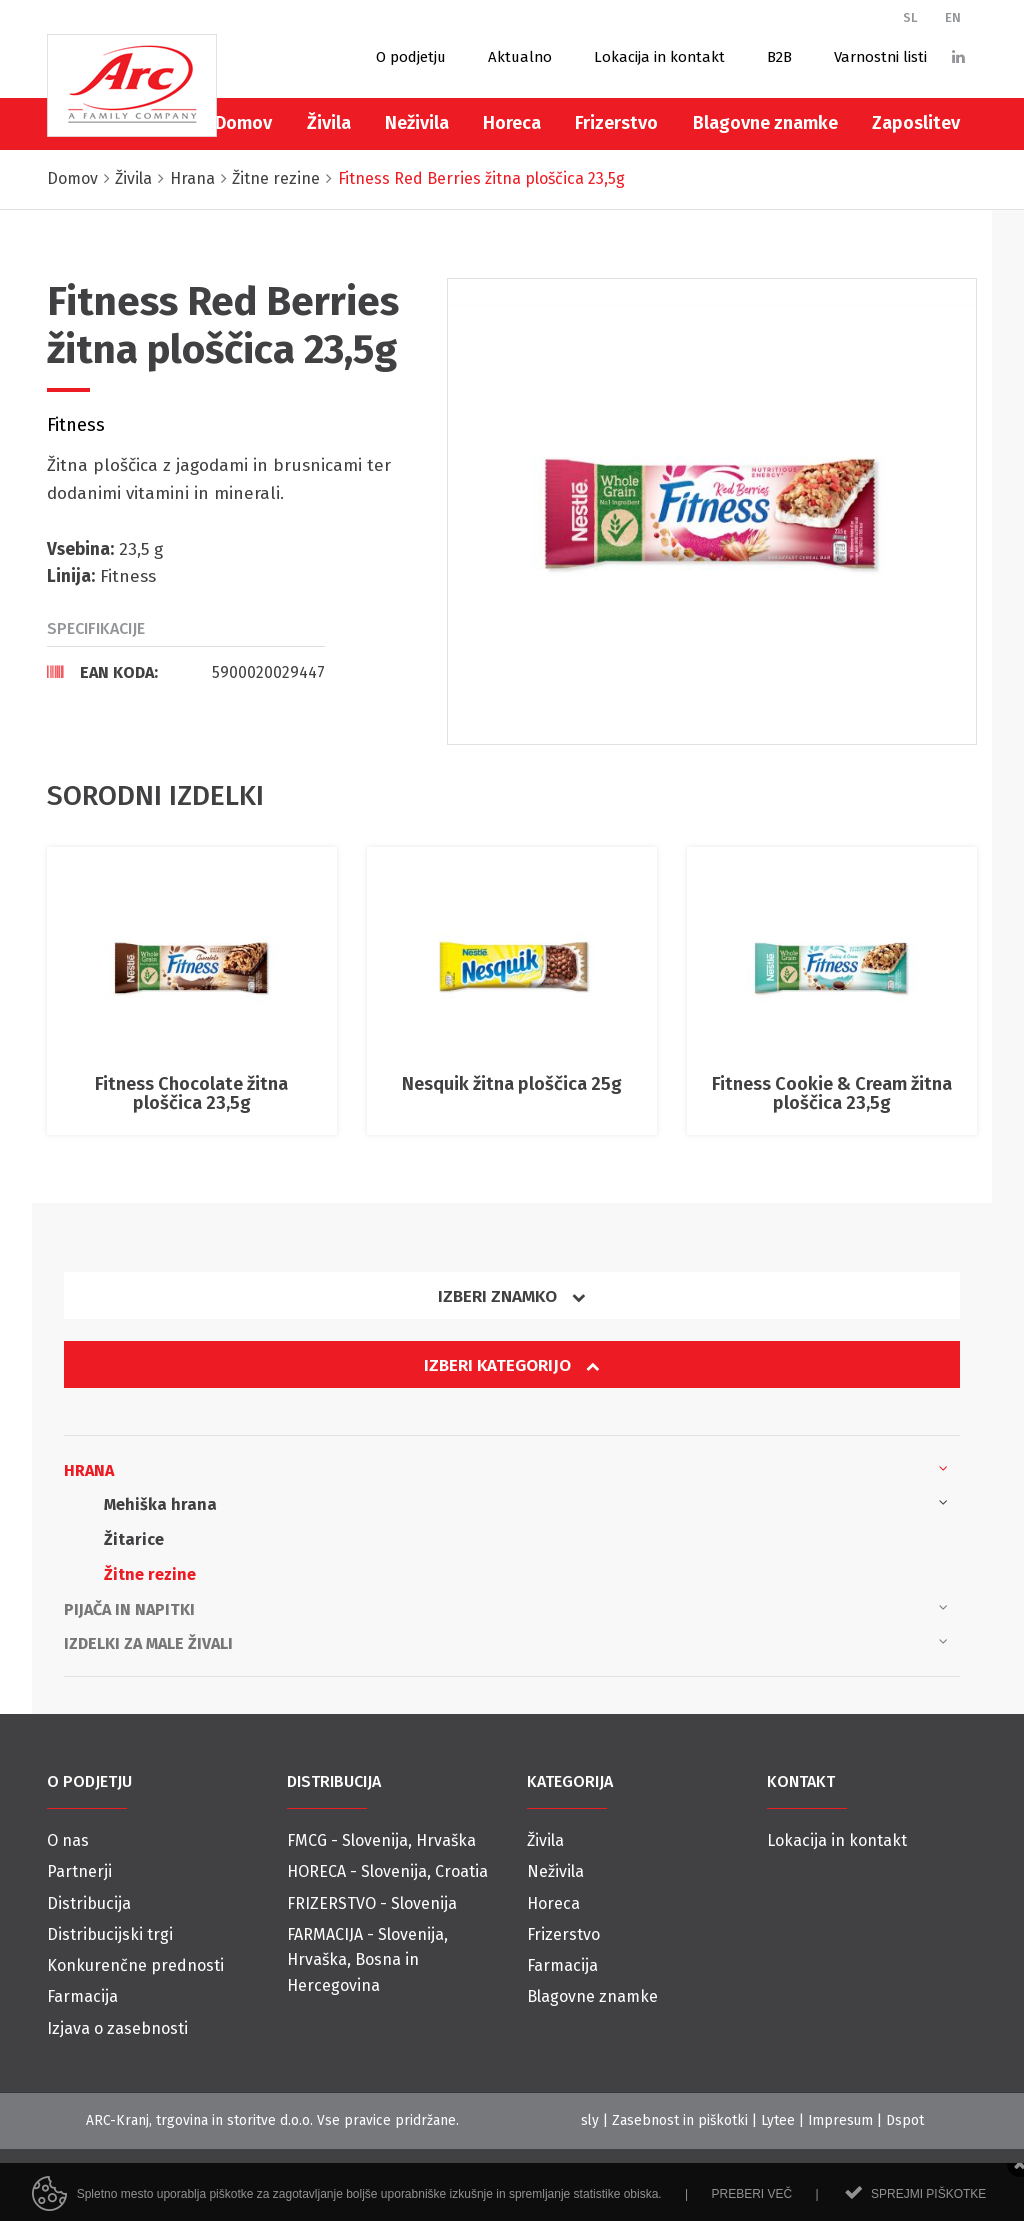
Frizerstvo (616, 123)
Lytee (778, 2120)
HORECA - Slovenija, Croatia (387, 1871)
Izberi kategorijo (512, 1365)
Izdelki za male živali (506, 1642)
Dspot (905, 2120)
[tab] (186, 672)
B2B (779, 57)
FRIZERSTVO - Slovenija (372, 1903)
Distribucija (89, 1903)
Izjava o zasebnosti (117, 2028)
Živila (329, 123)
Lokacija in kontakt (659, 57)
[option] (712, 511)
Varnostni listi (880, 57)
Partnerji (79, 1871)
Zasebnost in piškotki (680, 2120)
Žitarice (134, 1539)
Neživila (417, 123)
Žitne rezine (150, 1574)
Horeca (512, 123)
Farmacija (82, 1996)
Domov (243, 123)
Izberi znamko (512, 1296)
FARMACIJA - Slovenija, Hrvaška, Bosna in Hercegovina (367, 1960)
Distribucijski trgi (110, 1934)
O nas (68, 1840)
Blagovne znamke (765, 123)
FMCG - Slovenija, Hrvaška (381, 1840)
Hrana (506, 1469)
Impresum (840, 2120)
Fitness (76, 425)
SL (910, 17)
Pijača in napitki (506, 1608)
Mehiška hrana (526, 1503)
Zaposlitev (916, 123)
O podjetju (411, 57)
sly (590, 2120)
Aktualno (520, 57)
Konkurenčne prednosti (135, 1965)
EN (953, 17)
